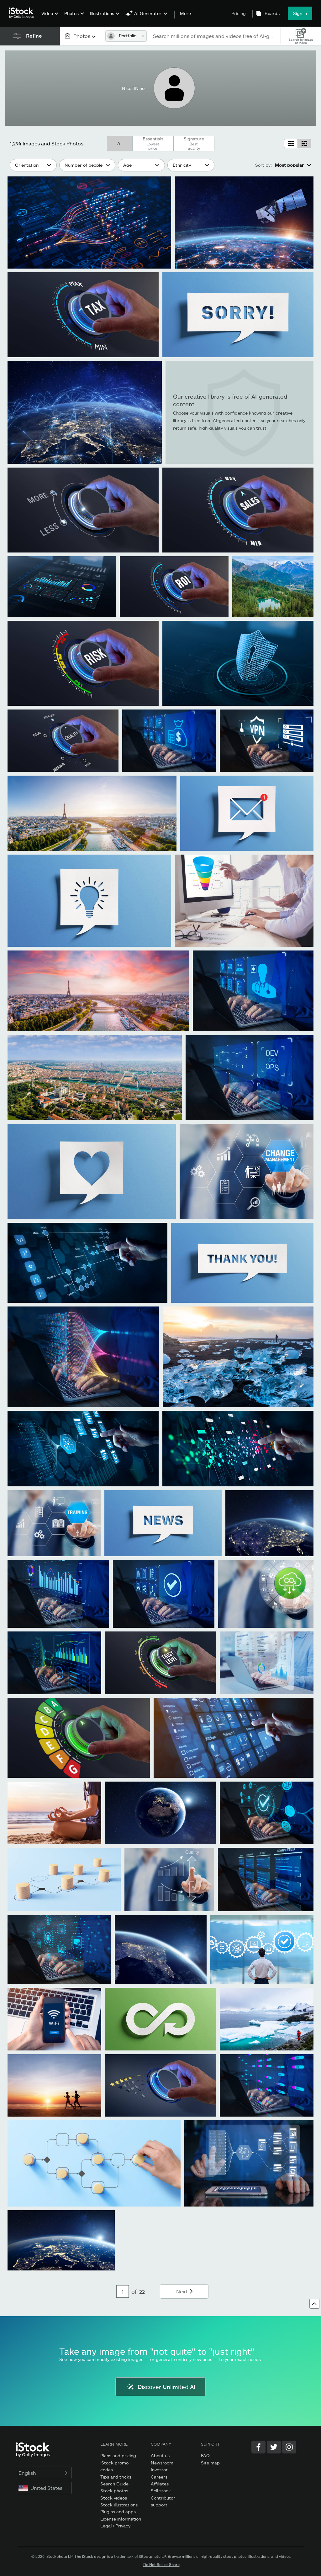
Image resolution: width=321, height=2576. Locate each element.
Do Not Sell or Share (161, 2564)
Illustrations (102, 13)
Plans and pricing (118, 2455)
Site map (210, 2462)
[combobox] (81, 36)
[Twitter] (274, 2447)
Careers (159, 2476)
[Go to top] (314, 2304)
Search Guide (114, 2483)
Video (47, 13)
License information (120, 2518)
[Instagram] (289, 2447)
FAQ (205, 2455)
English (43, 2473)
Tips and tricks (115, 2476)
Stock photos (114, 2490)
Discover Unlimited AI (160, 2386)
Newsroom (162, 2462)
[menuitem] (49, 18)
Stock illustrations (119, 2504)
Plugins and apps (118, 2511)
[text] (214, 36)
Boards (272, 13)
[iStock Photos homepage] (23, 13)
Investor (159, 2469)
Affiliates (160, 2483)
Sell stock (161, 2490)
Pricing (238, 13)
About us (160, 2455)
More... (187, 13)
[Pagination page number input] (122, 2291)
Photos (71, 13)
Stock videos (113, 2497)
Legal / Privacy (115, 2525)
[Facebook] (258, 2447)
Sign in (300, 13)
